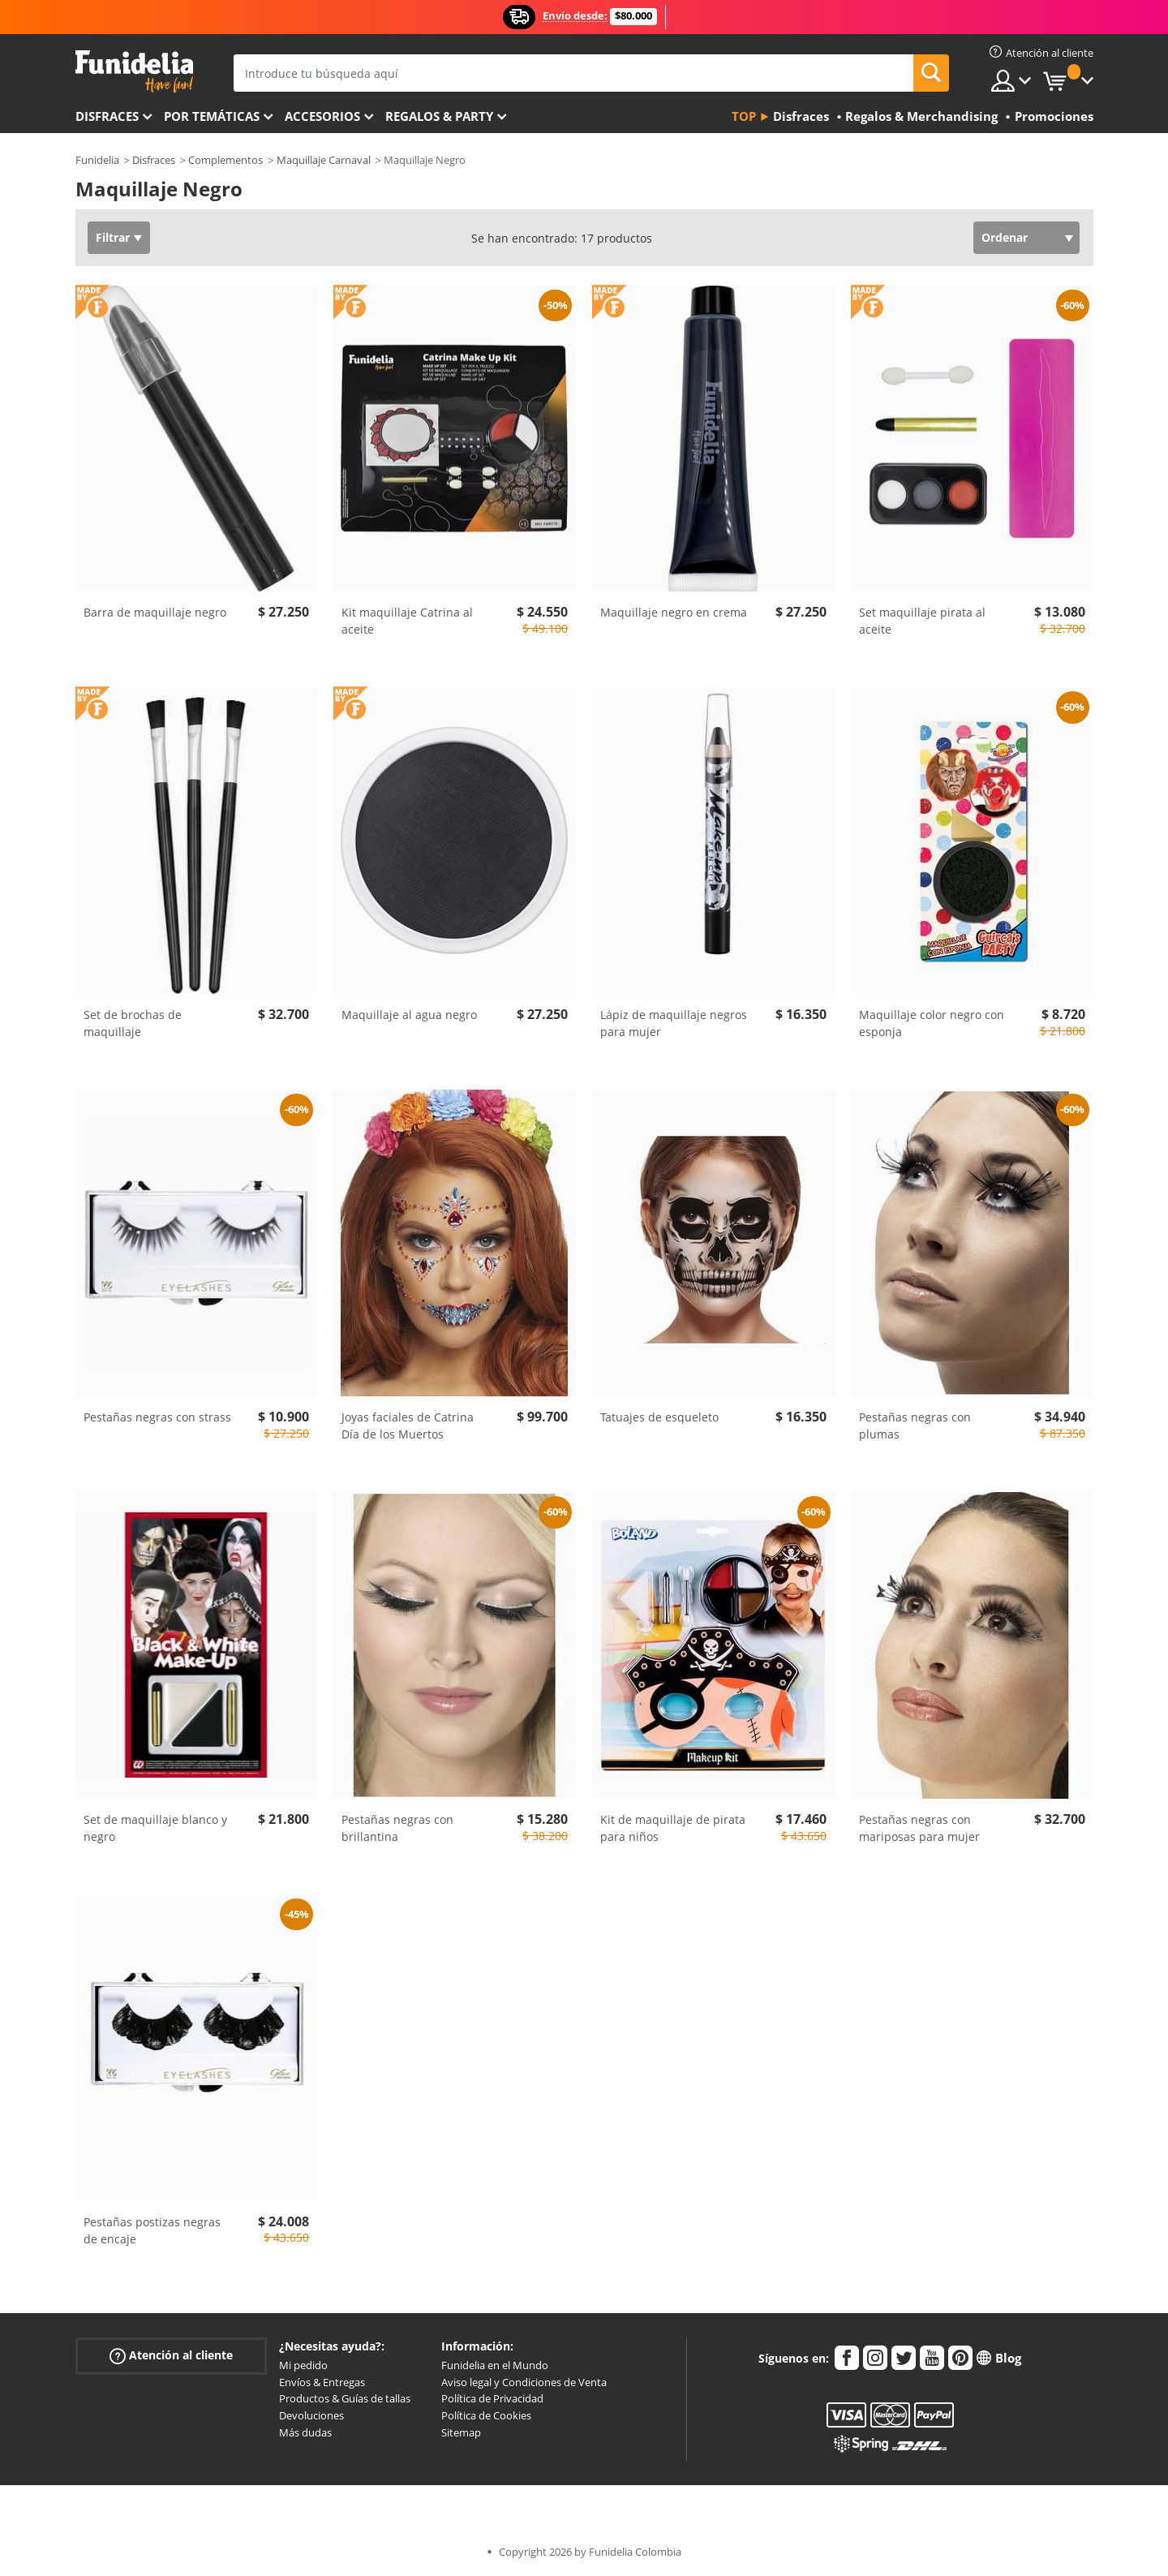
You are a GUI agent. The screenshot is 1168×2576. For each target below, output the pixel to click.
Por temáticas (212, 116)
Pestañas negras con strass (157, 1417)
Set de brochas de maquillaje (133, 1023)
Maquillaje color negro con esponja (931, 1023)
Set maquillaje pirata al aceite (922, 620)
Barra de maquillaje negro (155, 612)
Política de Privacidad (492, 2398)
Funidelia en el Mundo (494, 2365)
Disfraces (107, 116)
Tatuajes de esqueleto (659, 1417)
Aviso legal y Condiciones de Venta (524, 2382)
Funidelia (97, 160)
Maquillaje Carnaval (324, 160)
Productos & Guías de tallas (344, 2398)
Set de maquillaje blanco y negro (155, 1828)
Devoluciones (311, 2415)
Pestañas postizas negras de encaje (152, 2230)
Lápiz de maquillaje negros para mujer (673, 1023)
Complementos (225, 160)
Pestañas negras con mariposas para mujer (919, 1828)
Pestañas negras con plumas (915, 1425)
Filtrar (113, 237)
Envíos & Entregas (322, 2382)
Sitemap (461, 2432)
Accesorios (322, 116)
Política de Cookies (486, 2415)
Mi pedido (303, 2365)
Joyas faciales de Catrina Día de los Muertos (407, 1425)
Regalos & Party (439, 116)
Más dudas (305, 2432)
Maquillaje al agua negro (409, 1014)
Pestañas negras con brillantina (397, 1828)
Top (744, 116)
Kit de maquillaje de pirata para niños (672, 1828)
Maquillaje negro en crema (673, 612)
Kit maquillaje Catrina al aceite (407, 620)
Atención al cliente (171, 2355)
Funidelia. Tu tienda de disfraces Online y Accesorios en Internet (134, 71)
